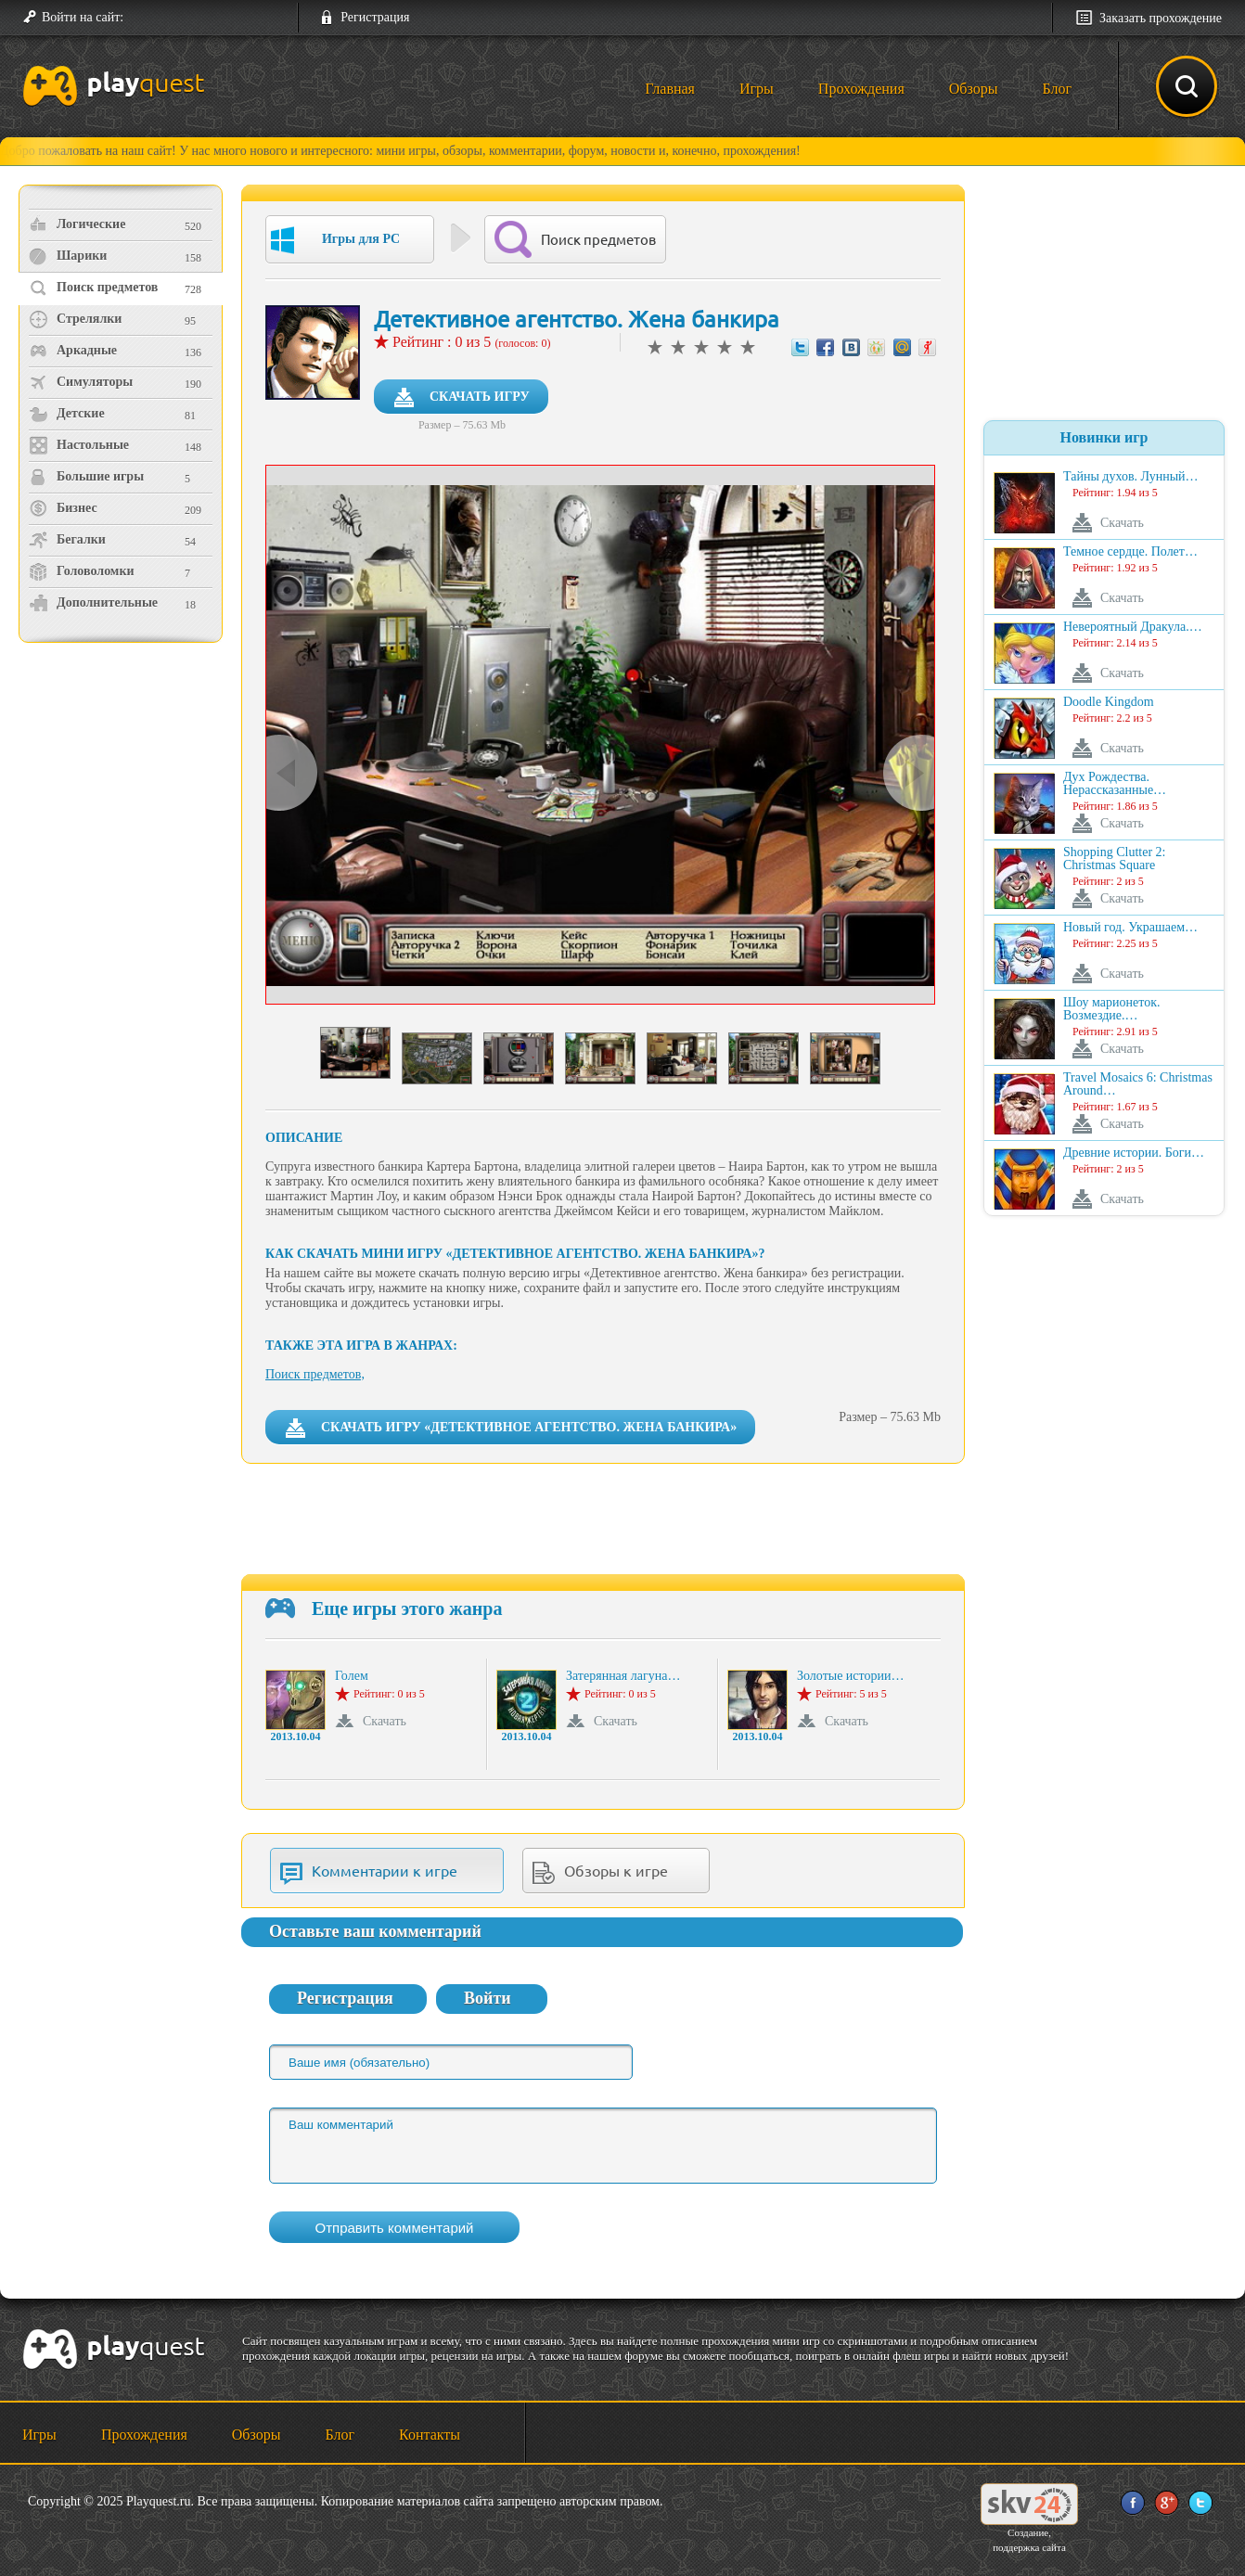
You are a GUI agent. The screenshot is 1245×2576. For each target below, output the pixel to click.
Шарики (68, 256)
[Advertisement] (123, 802)
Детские (67, 413)
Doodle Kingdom (1108, 702)
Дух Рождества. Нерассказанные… (1114, 784)
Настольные (79, 445)
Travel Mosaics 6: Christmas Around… (1138, 1084)
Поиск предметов (93, 287)
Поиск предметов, (315, 1374)
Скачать (384, 1721)
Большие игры (86, 477)
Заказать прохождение (1160, 18)
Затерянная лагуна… (623, 1676)
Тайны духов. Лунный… (1131, 476)
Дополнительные (93, 603)
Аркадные (73, 350)
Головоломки (82, 571)
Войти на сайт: (82, 17)
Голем (351, 1676)
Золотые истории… (851, 1676)
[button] (144, 17)
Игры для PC (335, 240)
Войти (487, 1998)
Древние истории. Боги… (1133, 1153)
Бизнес (63, 508)
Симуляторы (81, 382)
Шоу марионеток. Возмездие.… (1112, 1009)
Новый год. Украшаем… (1130, 927)
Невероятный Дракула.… (1132, 627)
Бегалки (67, 540)
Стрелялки (75, 319)
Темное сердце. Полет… (1130, 551)
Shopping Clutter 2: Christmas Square (1114, 859)
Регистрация (374, 17)
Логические (77, 224)
